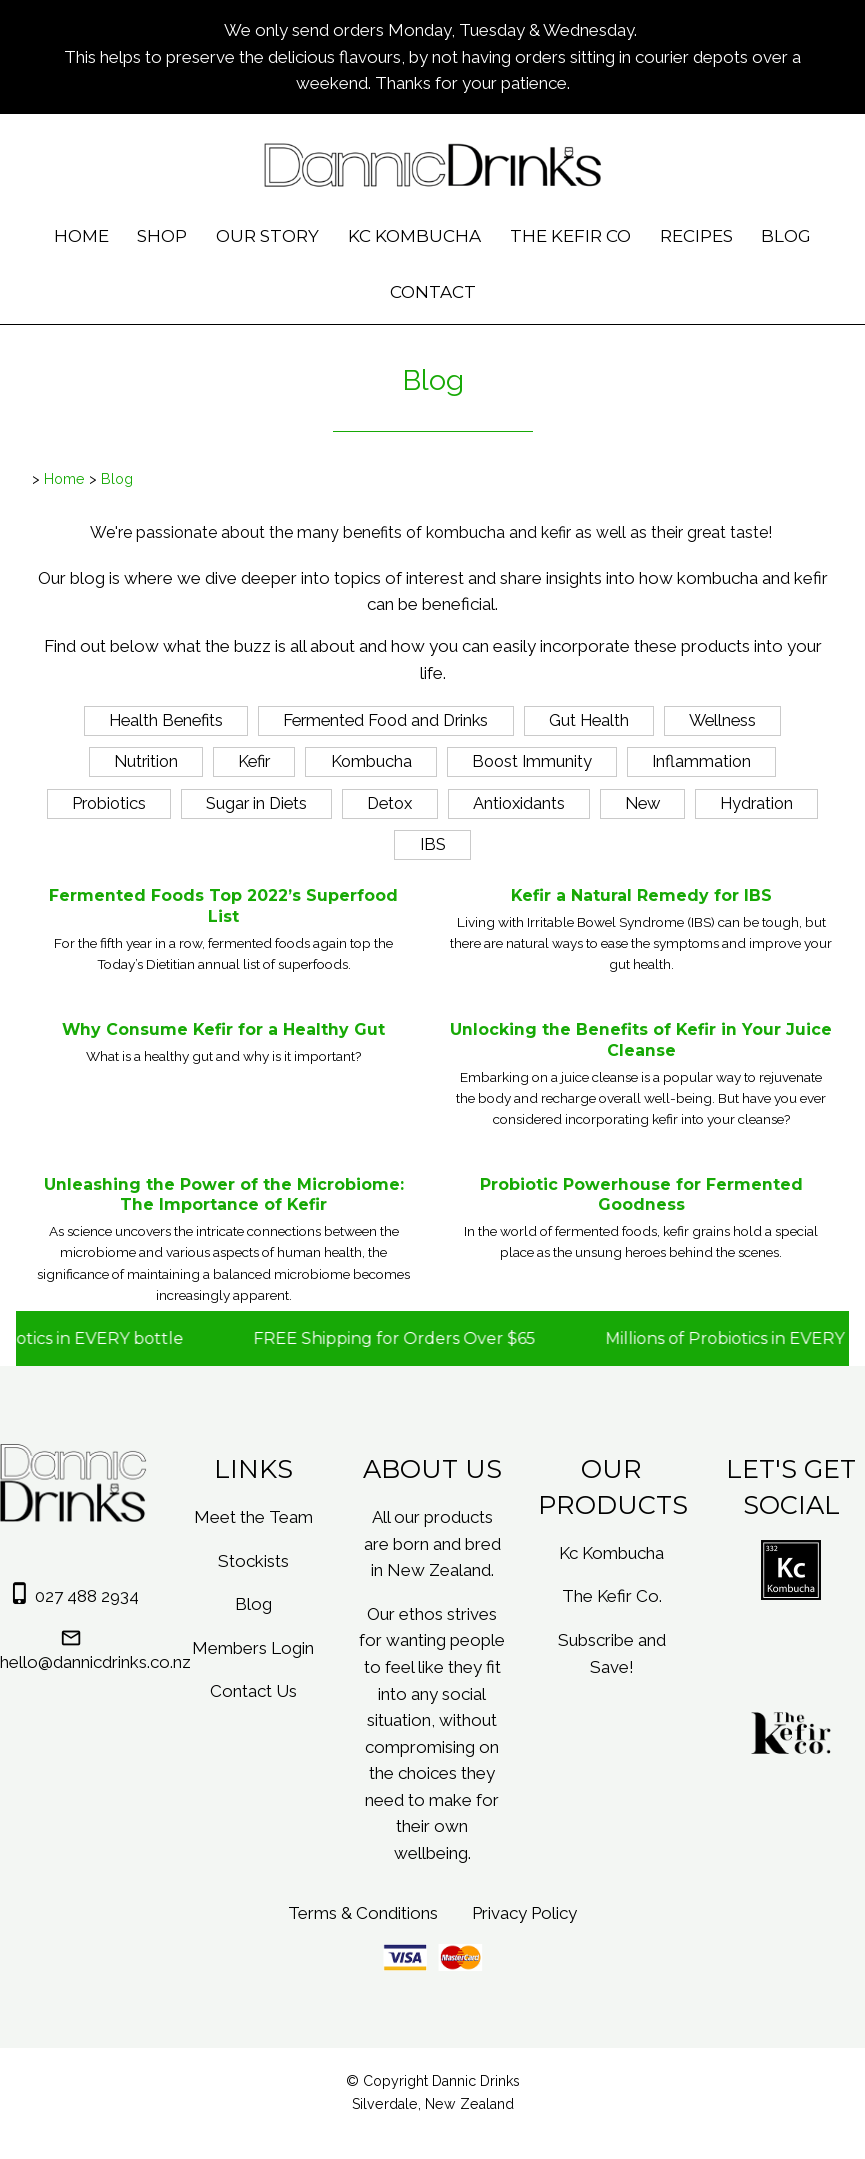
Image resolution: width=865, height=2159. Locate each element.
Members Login (253, 1648)
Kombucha (371, 761)
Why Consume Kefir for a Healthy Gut (223, 1029)
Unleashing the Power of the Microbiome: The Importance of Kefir (224, 1195)
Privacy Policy (524, 1913)
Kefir (254, 761)
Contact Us (253, 1691)
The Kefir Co (570, 236)
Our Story (267, 236)
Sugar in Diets (256, 803)
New (642, 803)
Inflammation (701, 761)
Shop (162, 236)
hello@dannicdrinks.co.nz (95, 1662)
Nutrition (146, 761)
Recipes (696, 236)
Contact (433, 292)
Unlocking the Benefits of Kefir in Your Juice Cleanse (641, 1040)
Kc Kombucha (414, 236)
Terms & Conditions (363, 1913)
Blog (786, 236)
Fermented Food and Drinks (385, 720)
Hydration (756, 803)
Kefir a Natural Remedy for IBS (641, 895)
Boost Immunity (532, 761)
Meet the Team (253, 1517)
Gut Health (589, 720)
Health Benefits (166, 720)
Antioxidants (519, 803)
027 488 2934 (87, 1596)
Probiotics (109, 803)
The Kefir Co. (612, 1596)
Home (81, 236)
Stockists (253, 1561)
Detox (389, 803)
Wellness (722, 720)
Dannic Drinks (476, 2081)
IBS (433, 844)
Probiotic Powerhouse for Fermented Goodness (641, 1195)
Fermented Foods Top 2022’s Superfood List (223, 906)
